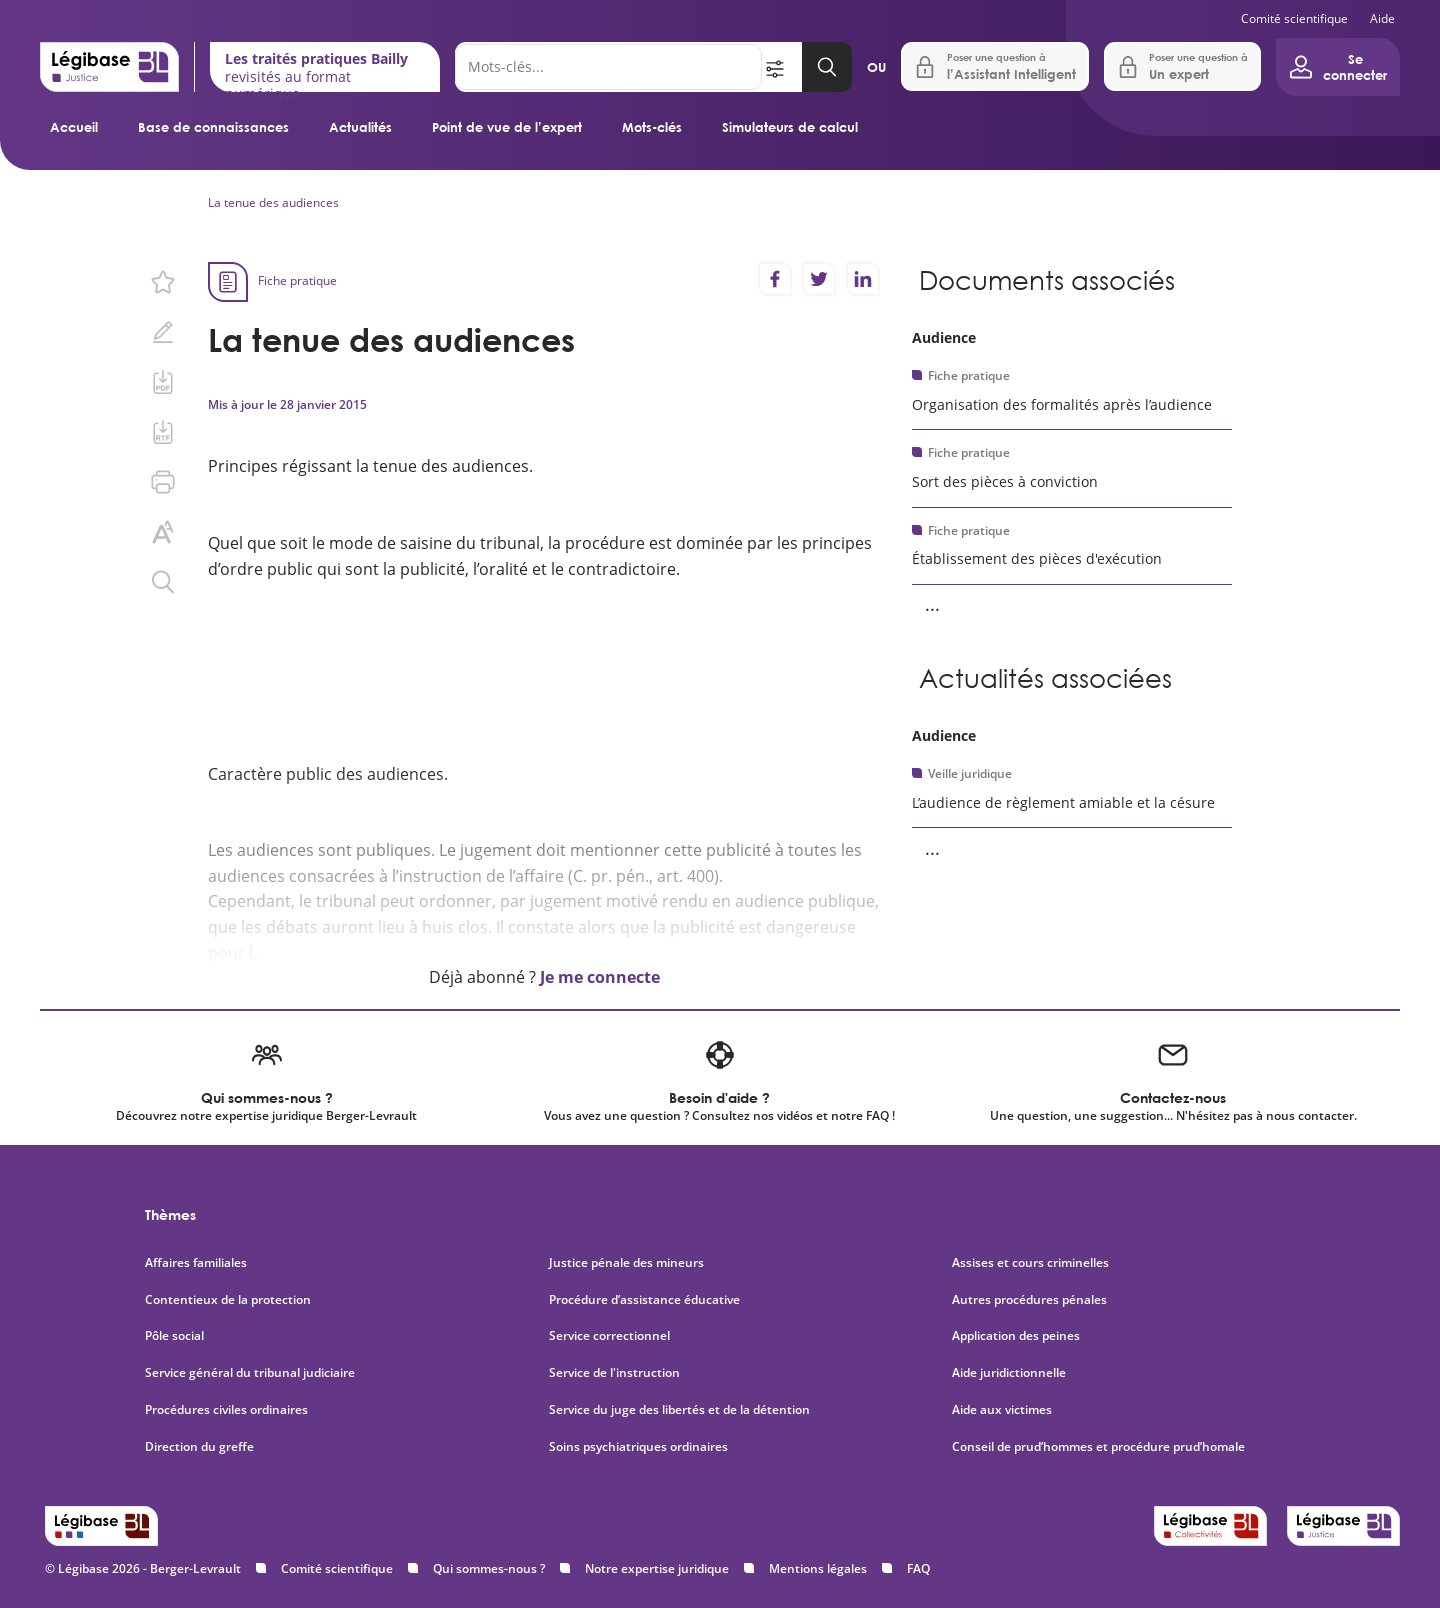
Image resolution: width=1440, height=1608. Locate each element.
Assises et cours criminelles (1030, 1263)
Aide (1382, 18)
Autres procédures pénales (1029, 1300)
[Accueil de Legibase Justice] (109, 67)
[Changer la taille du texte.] (163, 532)
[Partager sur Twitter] (819, 279)
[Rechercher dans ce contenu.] (163, 582)
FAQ (918, 1568)
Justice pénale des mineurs (626, 1263)
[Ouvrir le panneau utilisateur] (1338, 67)
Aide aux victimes (1002, 1410)
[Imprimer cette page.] (163, 482)
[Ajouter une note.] (163, 332)
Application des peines (1016, 1336)
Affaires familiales (196, 1263)
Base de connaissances (213, 127)
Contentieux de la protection (228, 1300)
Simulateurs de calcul (790, 127)
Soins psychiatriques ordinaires (638, 1447)
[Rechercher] (608, 67)
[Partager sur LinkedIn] (863, 279)
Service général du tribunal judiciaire (250, 1373)
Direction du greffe (199, 1447)
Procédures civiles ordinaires (226, 1410)
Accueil (74, 127)
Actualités (360, 127)
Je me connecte (600, 977)
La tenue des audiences (273, 202)
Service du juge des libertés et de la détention (679, 1410)
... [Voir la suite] (932, 604)
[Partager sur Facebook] (775, 279)
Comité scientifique (1294, 18)
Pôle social (174, 1336)
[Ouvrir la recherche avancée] (782, 67)
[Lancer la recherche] (827, 67)
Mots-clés (652, 127)
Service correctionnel (609, 1336)
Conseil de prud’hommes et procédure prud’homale (1100, 1447)
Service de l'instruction (614, 1373)
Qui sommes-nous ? (489, 1568)
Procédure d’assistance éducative (646, 1300)
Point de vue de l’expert (507, 127)
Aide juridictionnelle (1009, 1373)
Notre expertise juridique (657, 1568)
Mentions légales (818, 1568)
